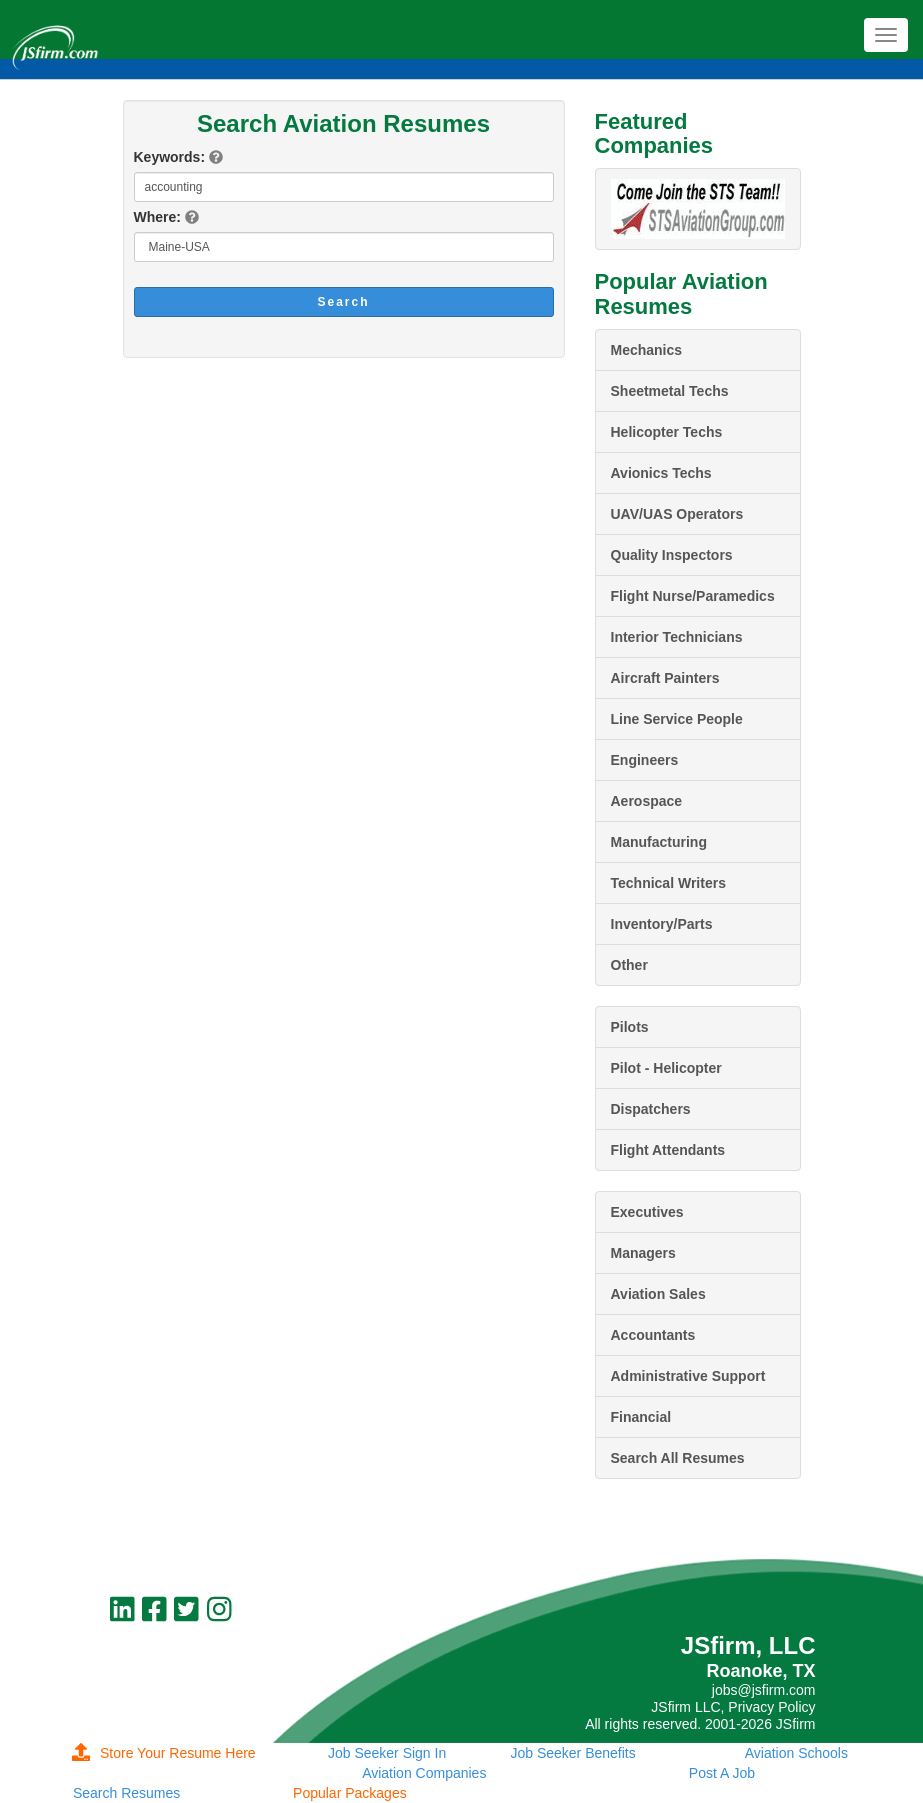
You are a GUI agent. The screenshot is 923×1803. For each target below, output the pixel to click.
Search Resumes (126, 1793)
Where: (157, 217)
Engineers (645, 760)
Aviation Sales (658, 1294)
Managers (643, 1253)
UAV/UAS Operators (677, 514)
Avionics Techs (661, 473)
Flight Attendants (668, 1150)
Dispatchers (651, 1109)
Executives (647, 1212)
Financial (641, 1417)
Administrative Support (688, 1376)
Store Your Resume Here (164, 1753)
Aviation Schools (796, 1753)
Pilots (630, 1027)
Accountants (653, 1335)
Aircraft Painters (665, 678)
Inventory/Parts (662, 924)
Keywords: (170, 157)
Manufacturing (659, 842)
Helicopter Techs (667, 432)
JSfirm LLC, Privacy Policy (733, 1707)
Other (629, 965)
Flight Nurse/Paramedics (693, 596)
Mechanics (647, 350)
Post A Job (722, 1773)
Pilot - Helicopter (666, 1068)
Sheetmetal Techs (670, 391)
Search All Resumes (678, 1458)
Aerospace (647, 801)
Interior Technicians (677, 637)
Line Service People (677, 719)
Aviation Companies (424, 1773)
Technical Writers (668, 883)
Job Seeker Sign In (387, 1753)
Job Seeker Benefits (572, 1753)
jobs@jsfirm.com (764, 1690)
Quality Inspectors (672, 555)
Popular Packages (350, 1793)
